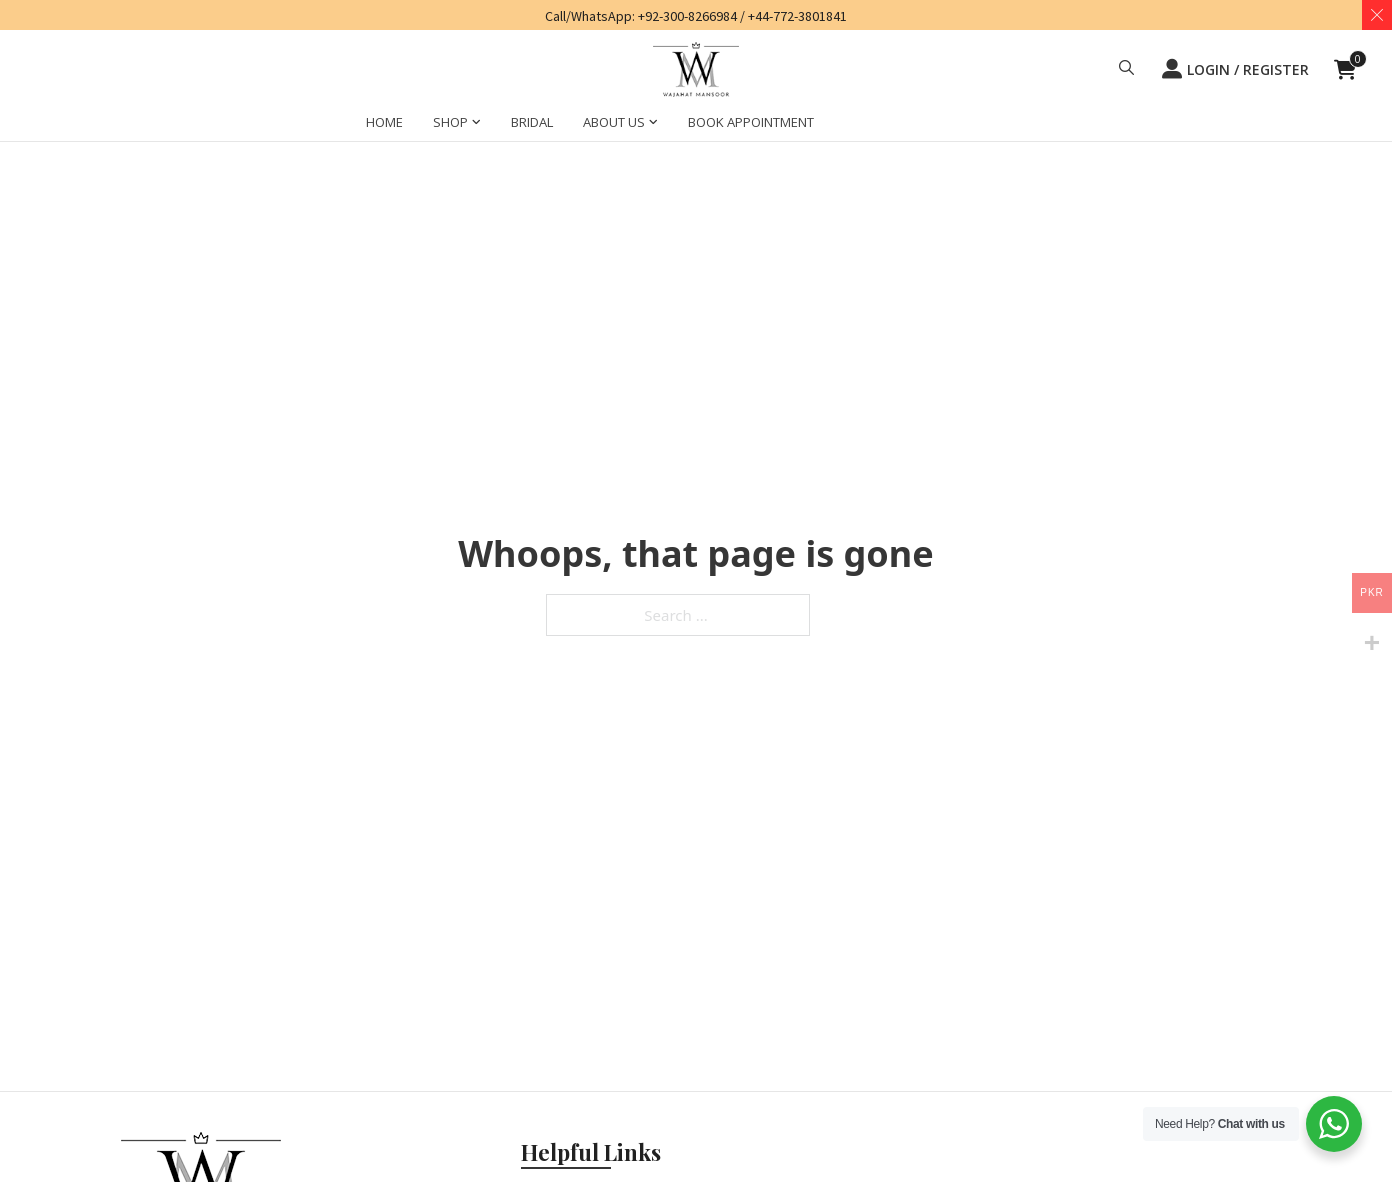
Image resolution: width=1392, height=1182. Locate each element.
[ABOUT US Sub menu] (653, 125)
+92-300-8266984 (687, 16)
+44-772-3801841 (797, 16)
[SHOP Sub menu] (476, 125)
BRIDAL (532, 122)
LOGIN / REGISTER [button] (1235, 69)
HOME (384, 122)
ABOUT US (614, 122)
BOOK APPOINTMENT (751, 122)
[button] (1126, 70)
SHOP (450, 122)
